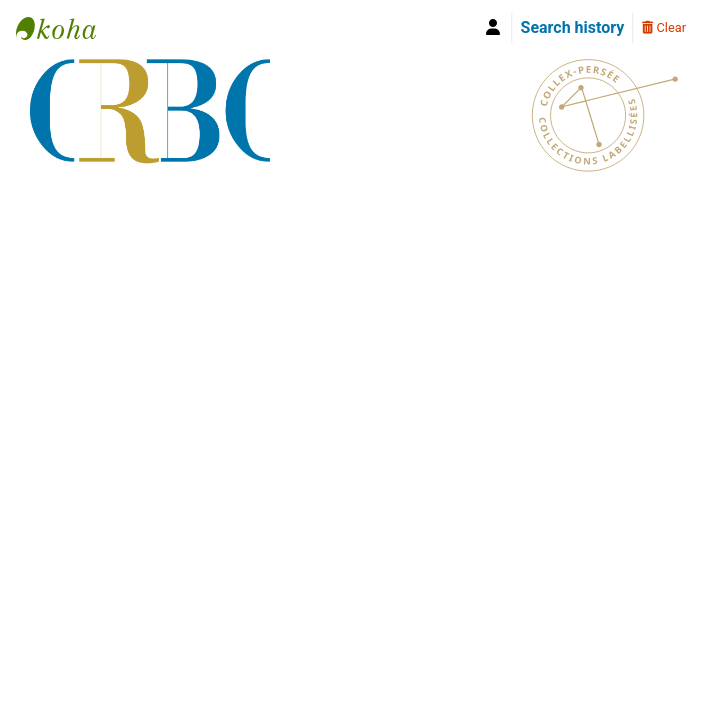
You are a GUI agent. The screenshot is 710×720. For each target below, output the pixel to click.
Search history (573, 27)
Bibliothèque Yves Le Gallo (66, 28)
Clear (664, 27)
